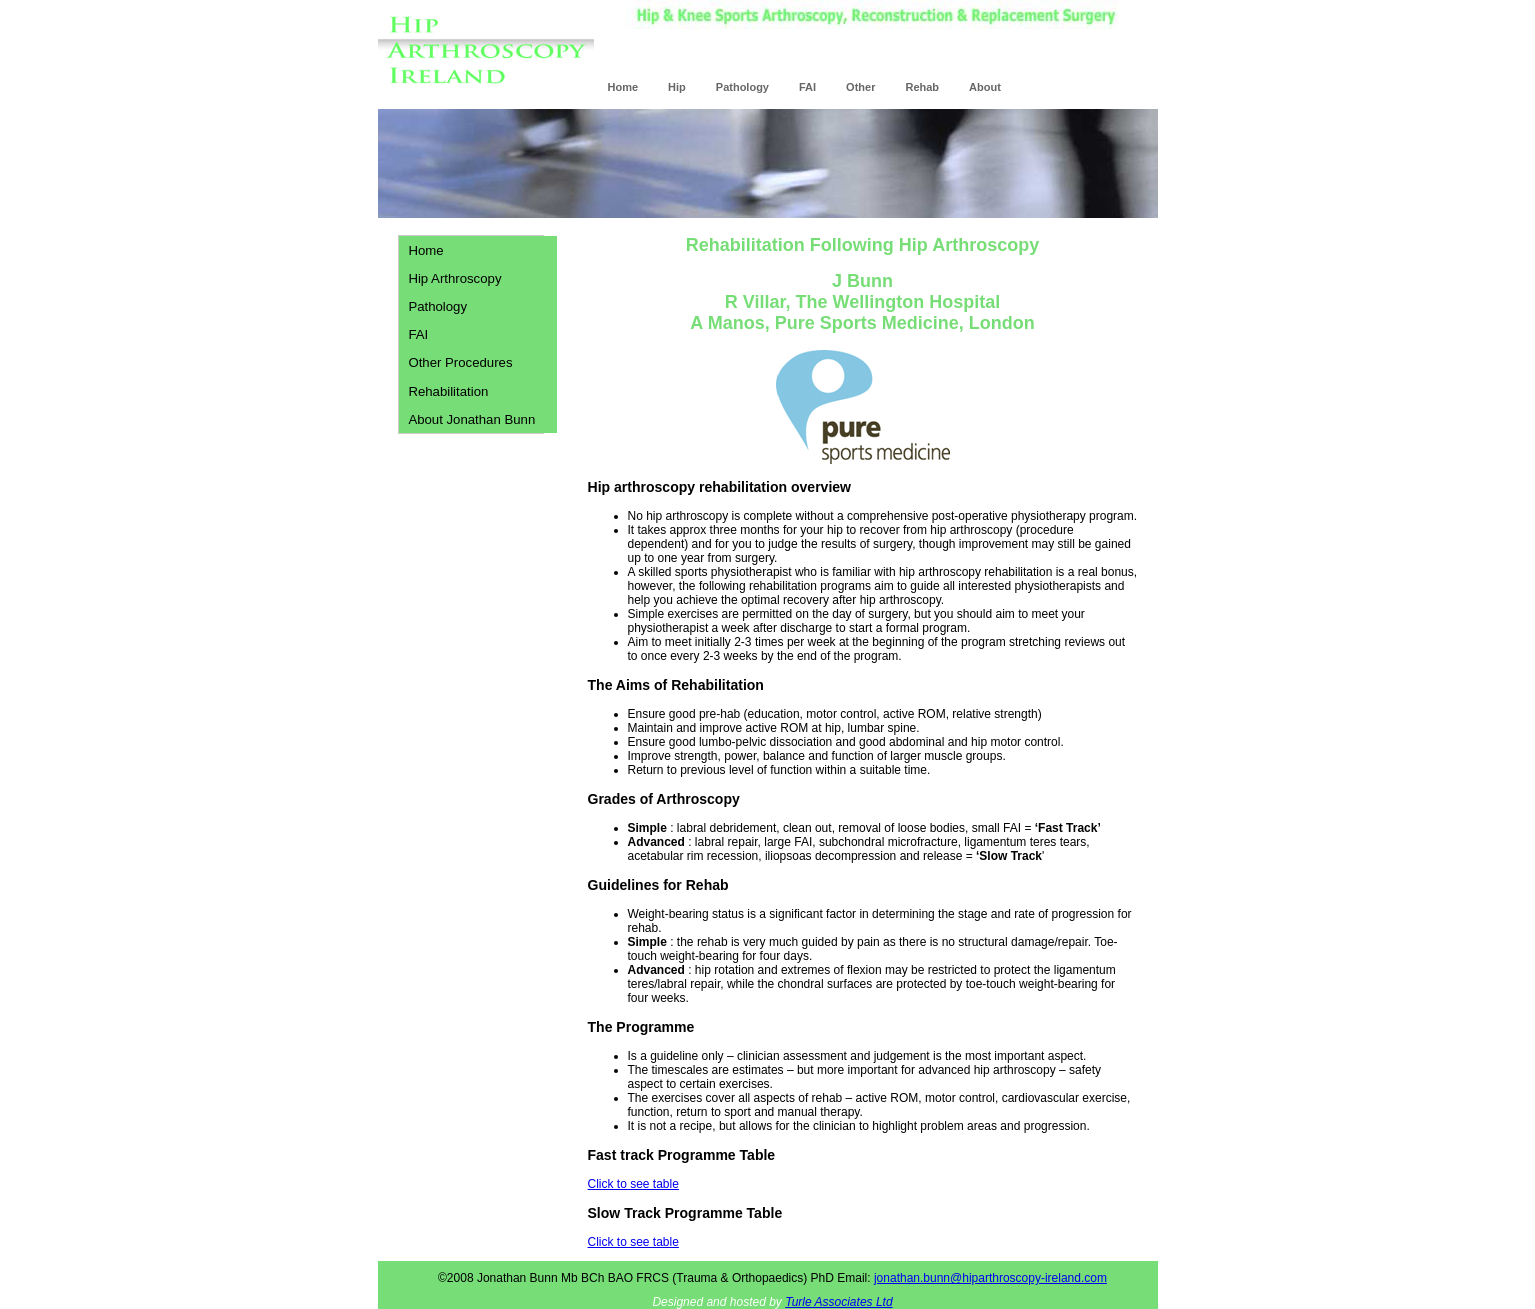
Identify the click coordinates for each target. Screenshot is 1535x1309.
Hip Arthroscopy (454, 278)
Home (425, 250)
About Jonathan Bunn (471, 419)
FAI (418, 334)
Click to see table (633, 1184)
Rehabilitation (448, 391)
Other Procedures (460, 362)
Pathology (437, 306)
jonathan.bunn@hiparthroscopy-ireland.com (990, 1278)
